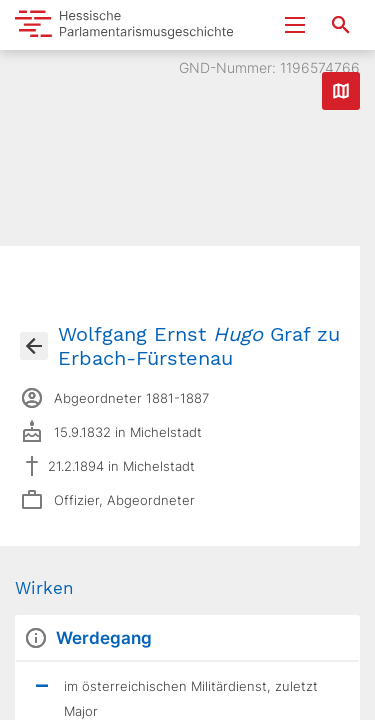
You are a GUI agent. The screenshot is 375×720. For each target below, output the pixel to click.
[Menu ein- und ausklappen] (295, 25)
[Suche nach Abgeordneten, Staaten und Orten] (341, 25)
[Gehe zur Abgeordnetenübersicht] (34, 346)
